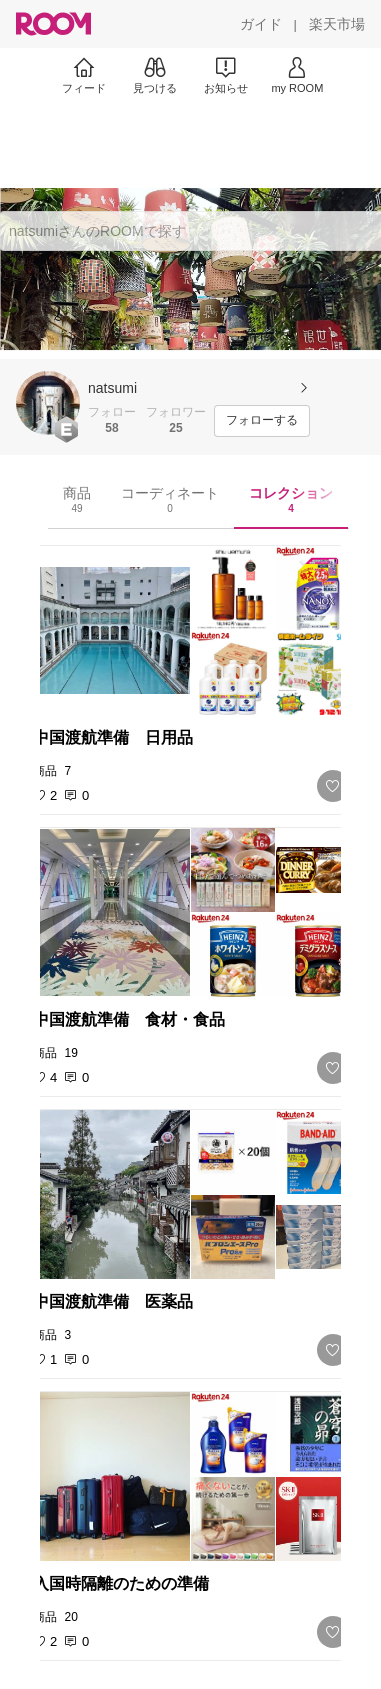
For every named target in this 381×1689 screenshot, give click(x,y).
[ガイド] (261, 24)
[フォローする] (262, 421)
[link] (191, 631)
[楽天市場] (337, 24)
